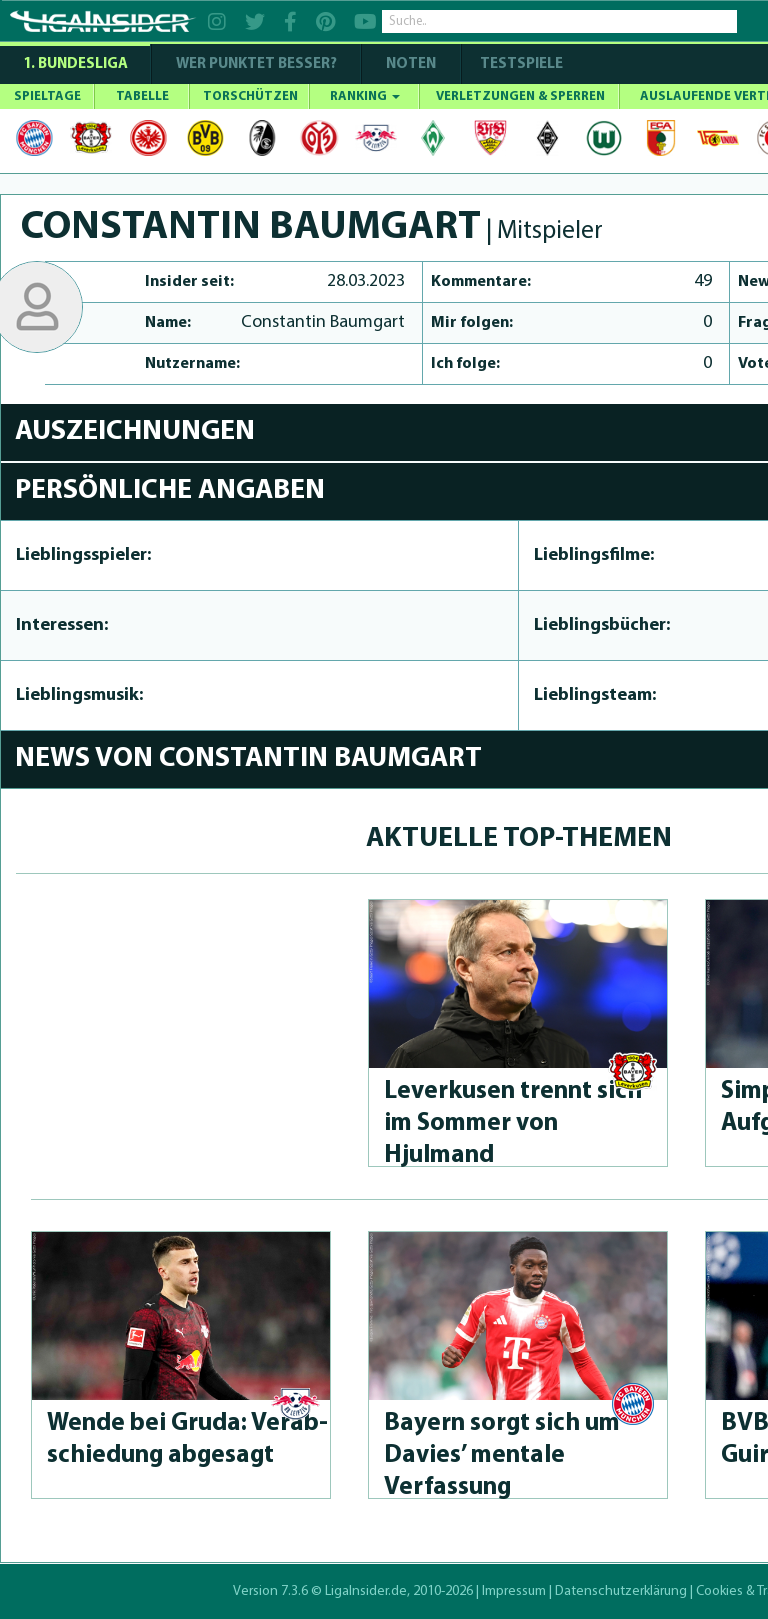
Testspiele (520, 64)
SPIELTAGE (47, 96)
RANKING (365, 96)
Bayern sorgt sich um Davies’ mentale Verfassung (502, 1455)
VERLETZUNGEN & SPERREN (520, 96)
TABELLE (142, 96)
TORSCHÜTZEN (250, 96)
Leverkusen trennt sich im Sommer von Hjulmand (513, 1123)
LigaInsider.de (366, 1591)
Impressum (514, 1591)
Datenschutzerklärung (621, 1591)
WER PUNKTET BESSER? (256, 64)
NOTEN (411, 64)
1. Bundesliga (75, 64)
